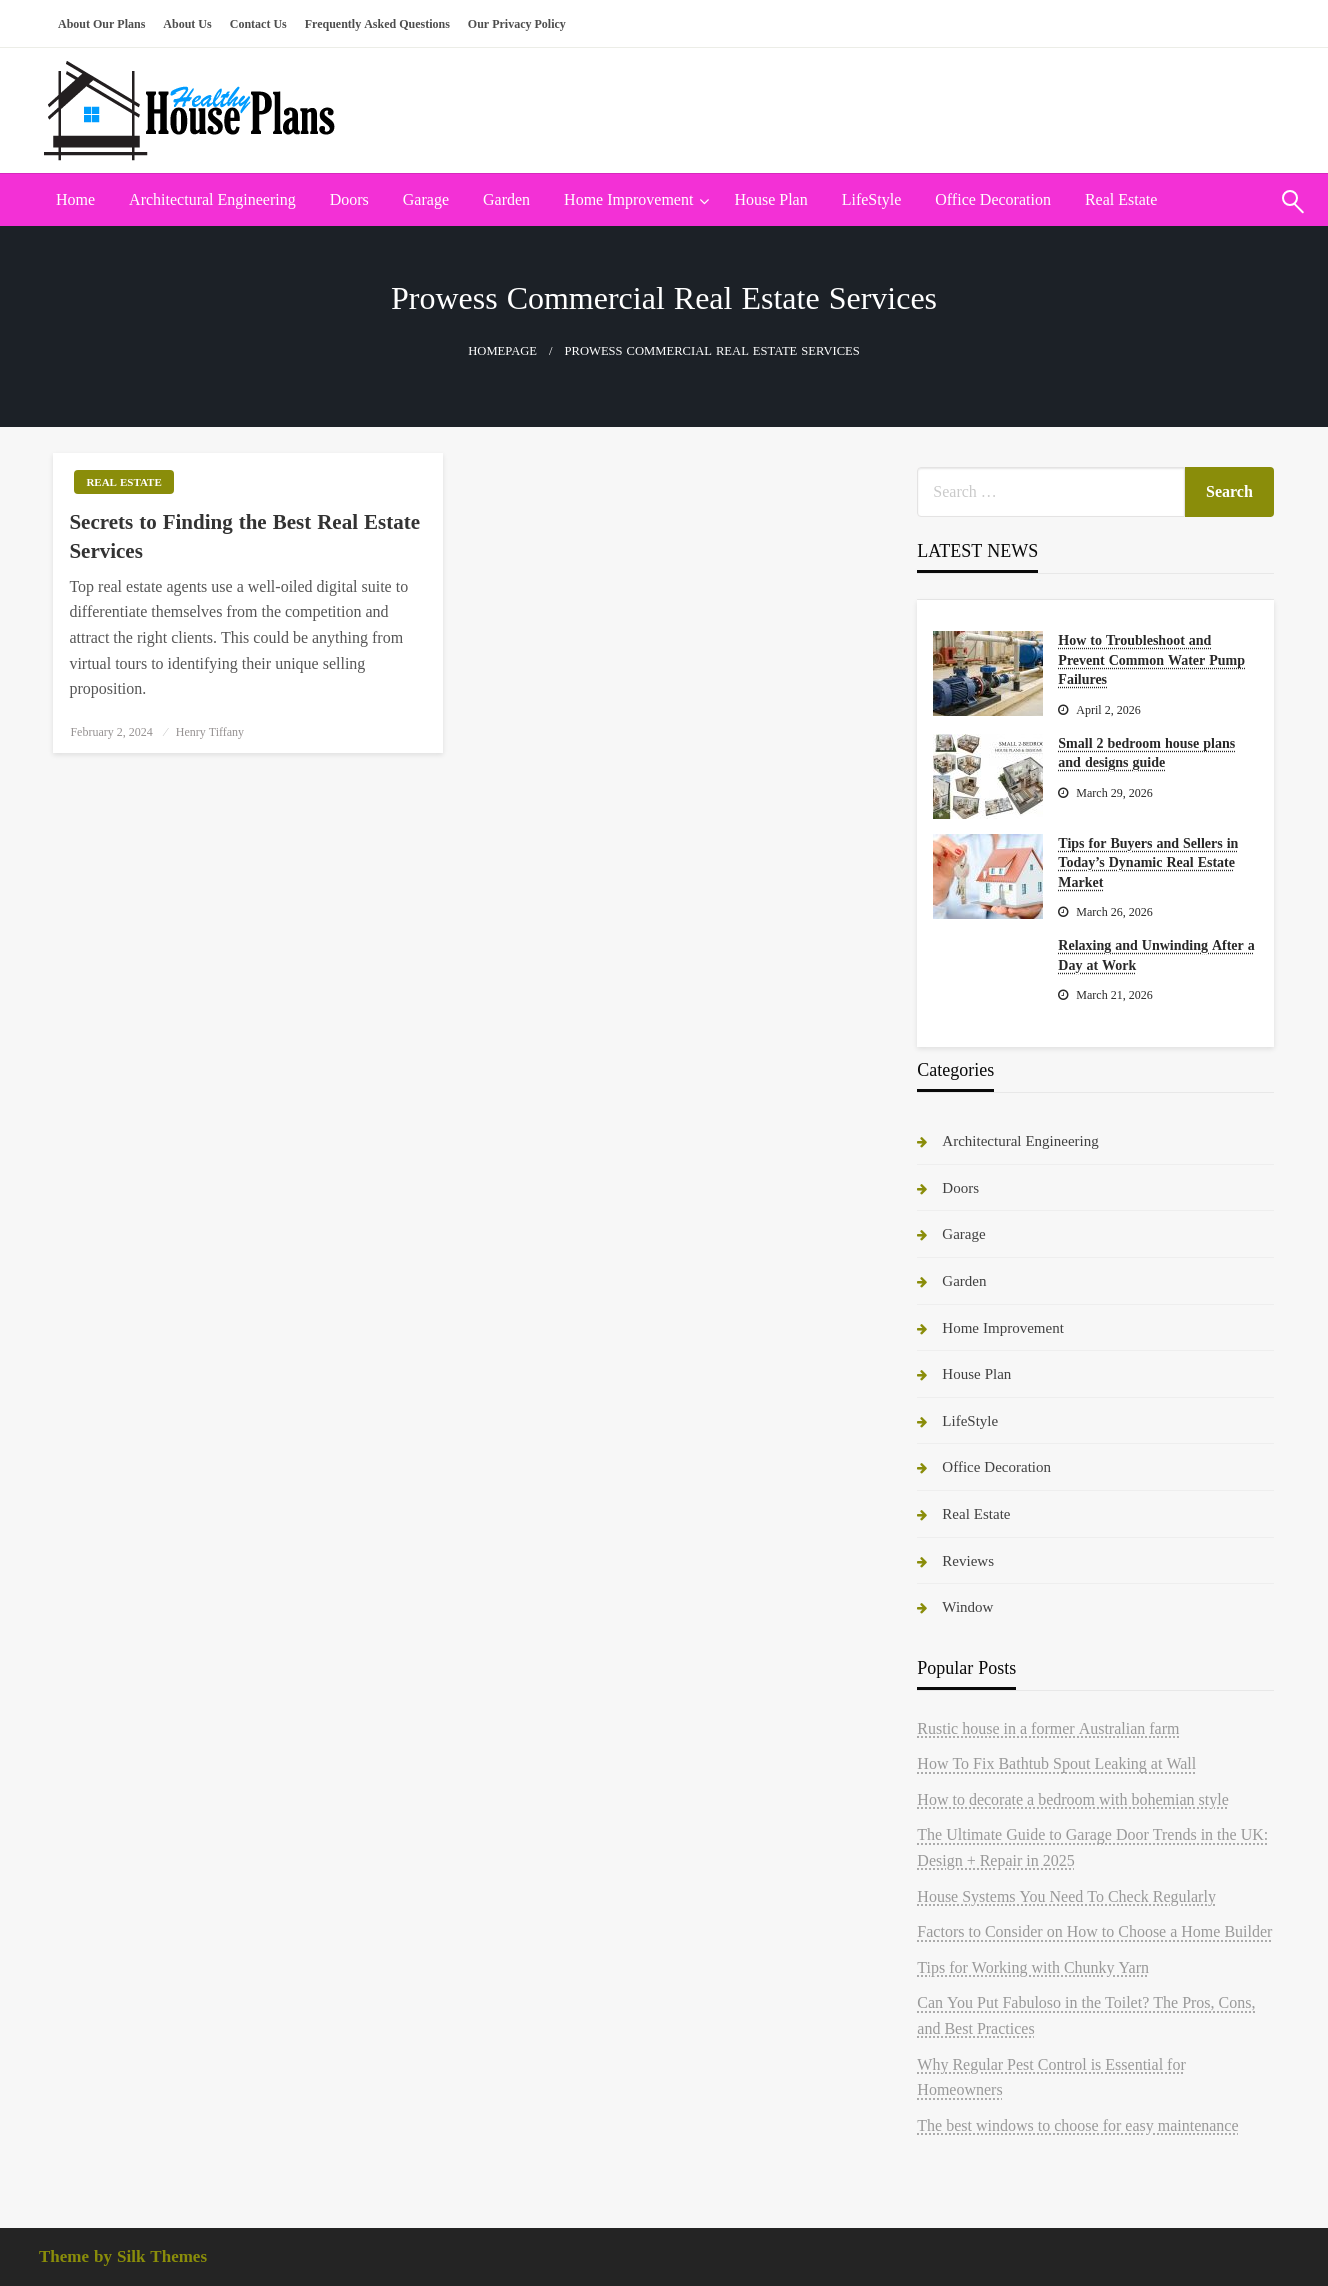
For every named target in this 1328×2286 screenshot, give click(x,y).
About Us (187, 24)
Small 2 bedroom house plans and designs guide (1146, 753)
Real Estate (1121, 199)
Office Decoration (993, 199)
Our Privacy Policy (517, 24)
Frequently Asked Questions (377, 24)
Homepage (502, 351)
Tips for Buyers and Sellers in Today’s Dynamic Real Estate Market (1148, 862)
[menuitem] (75, 200)
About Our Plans (101, 24)
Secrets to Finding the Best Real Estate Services (244, 536)
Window (967, 1606)
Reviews (968, 1560)
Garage (426, 199)
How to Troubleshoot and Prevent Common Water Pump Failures (1151, 659)
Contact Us (258, 24)
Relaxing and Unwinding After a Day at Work (1156, 955)
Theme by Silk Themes (123, 2256)
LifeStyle (872, 199)
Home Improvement (628, 199)
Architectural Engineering (212, 199)
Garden (506, 199)
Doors (349, 199)
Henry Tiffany (210, 732)
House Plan (770, 199)
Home (75, 199)
